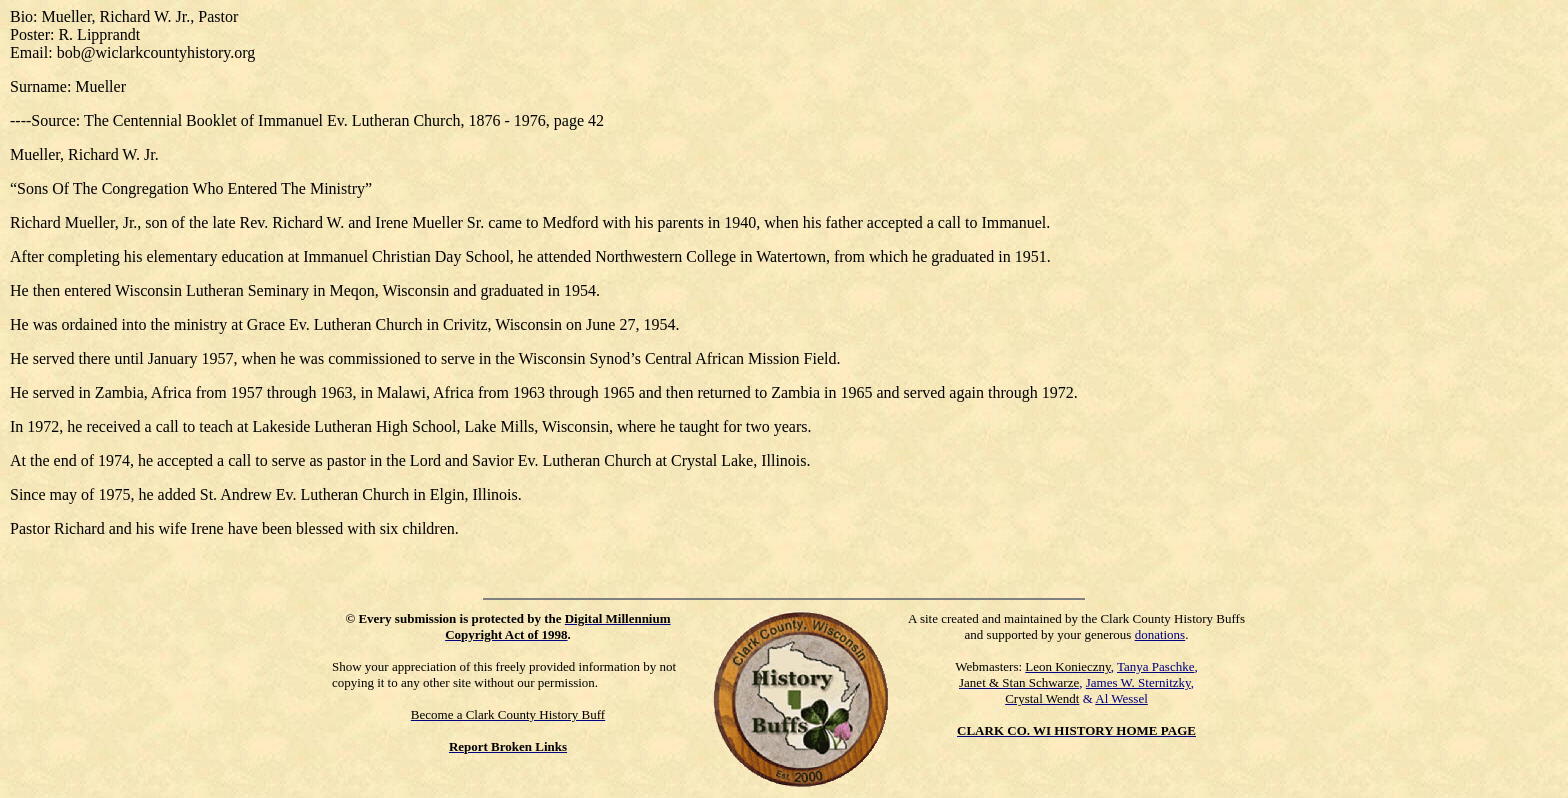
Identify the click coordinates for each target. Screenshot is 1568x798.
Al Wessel (1121, 698)
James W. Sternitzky (1138, 682)
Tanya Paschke (1155, 666)
